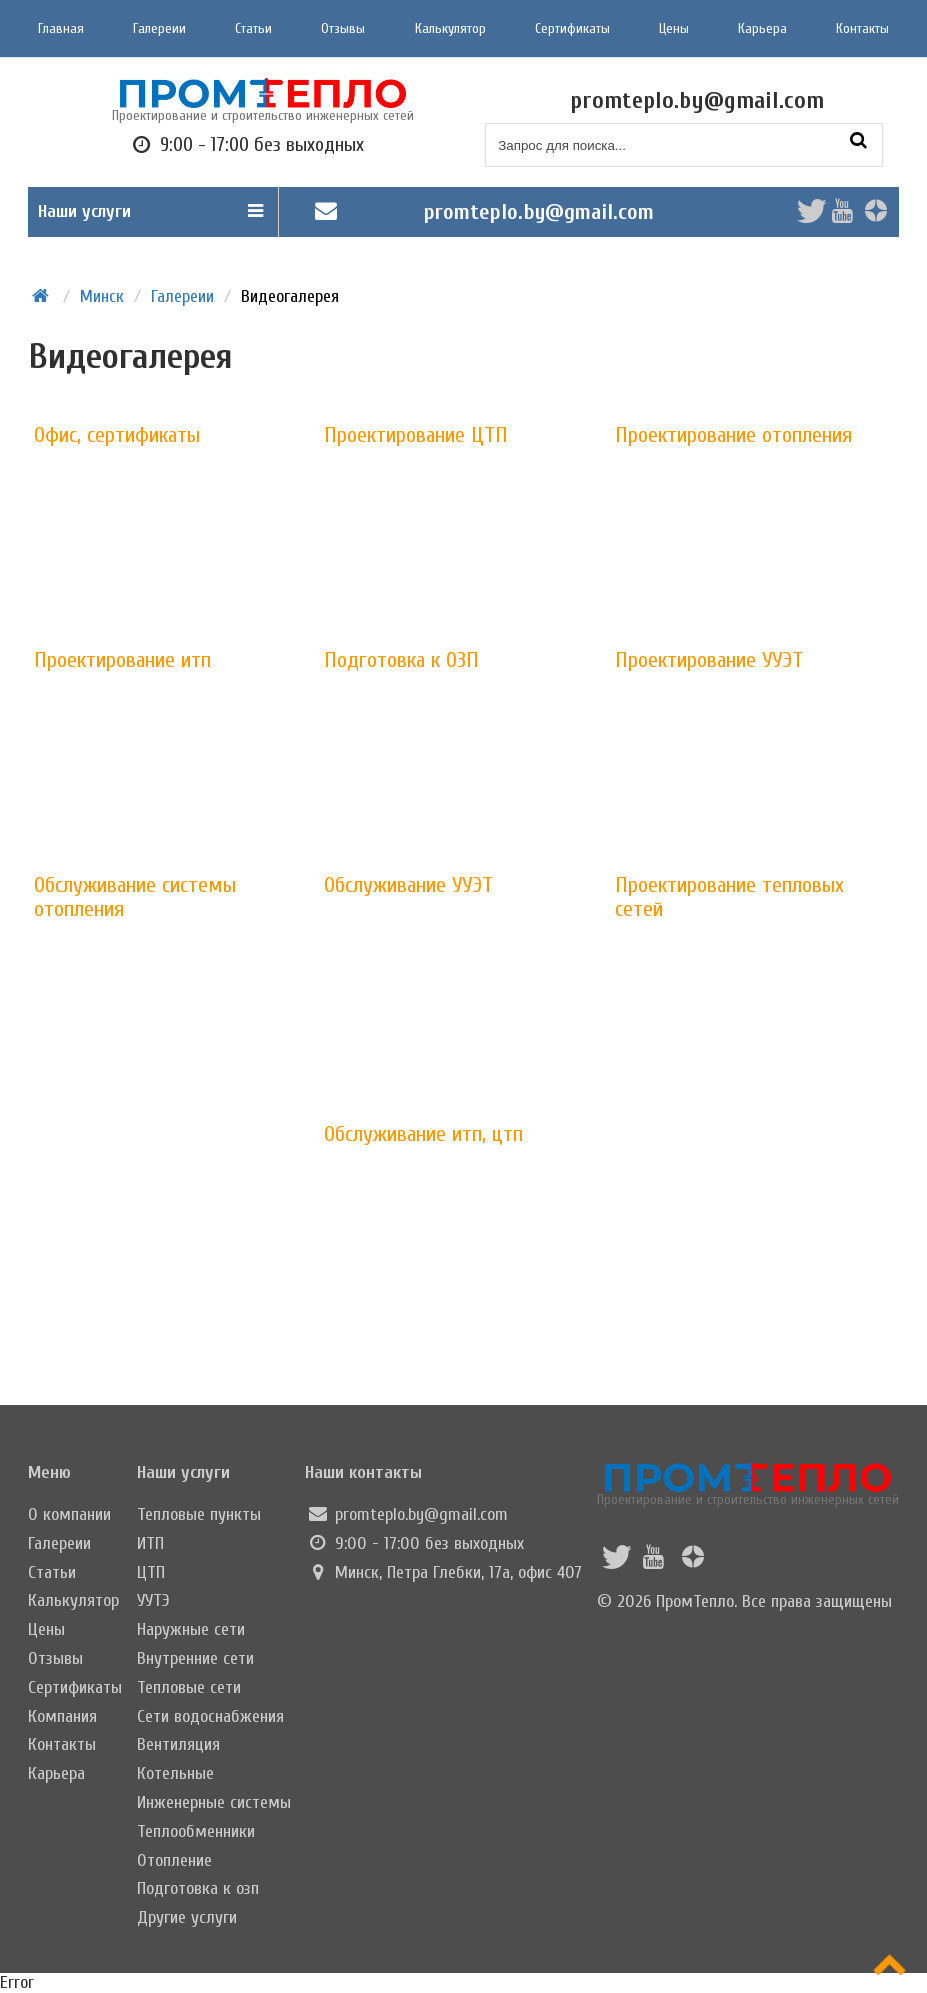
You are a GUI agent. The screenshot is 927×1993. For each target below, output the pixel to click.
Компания (62, 1716)
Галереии (159, 28)
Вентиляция (178, 1744)
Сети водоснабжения (210, 1716)
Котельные (175, 1773)
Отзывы (343, 28)
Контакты (862, 28)
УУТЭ (153, 1600)
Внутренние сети (195, 1658)
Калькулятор (450, 28)
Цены (674, 28)
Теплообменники (196, 1831)
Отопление (174, 1860)
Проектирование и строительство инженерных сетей (748, 1484)
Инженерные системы (214, 1802)
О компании (69, 1514)
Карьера (762, 28)
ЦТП (151, 1572)
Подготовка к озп (198, 1888)
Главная (61, 28)
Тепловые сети (189, 1687)
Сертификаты (572, 28)
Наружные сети (191, 1629)
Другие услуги (187, 1917)
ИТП (150, 1543)
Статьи (253, 28)
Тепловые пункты (199, 1514)
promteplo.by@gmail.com (539, 212)
